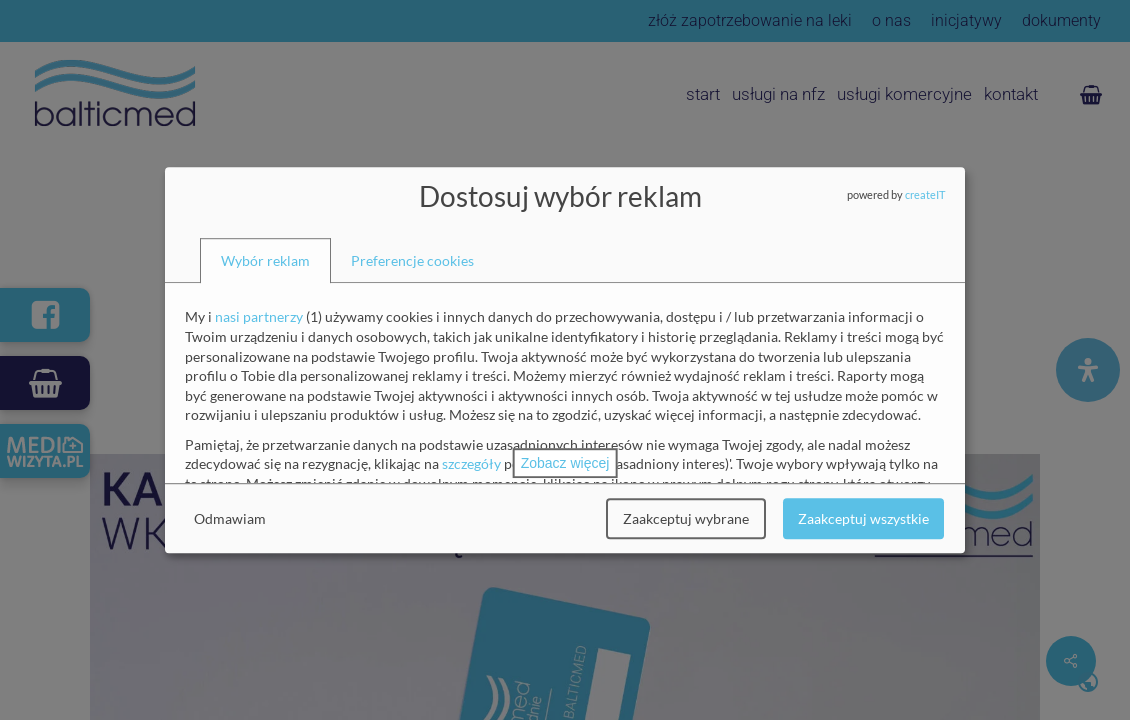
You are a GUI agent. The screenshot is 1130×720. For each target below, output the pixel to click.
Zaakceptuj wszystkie (863, 518)
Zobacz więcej (565, 463)
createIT (925, 194)
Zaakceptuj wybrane (686, 518)
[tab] (265, 261)
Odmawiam (230, 518)
